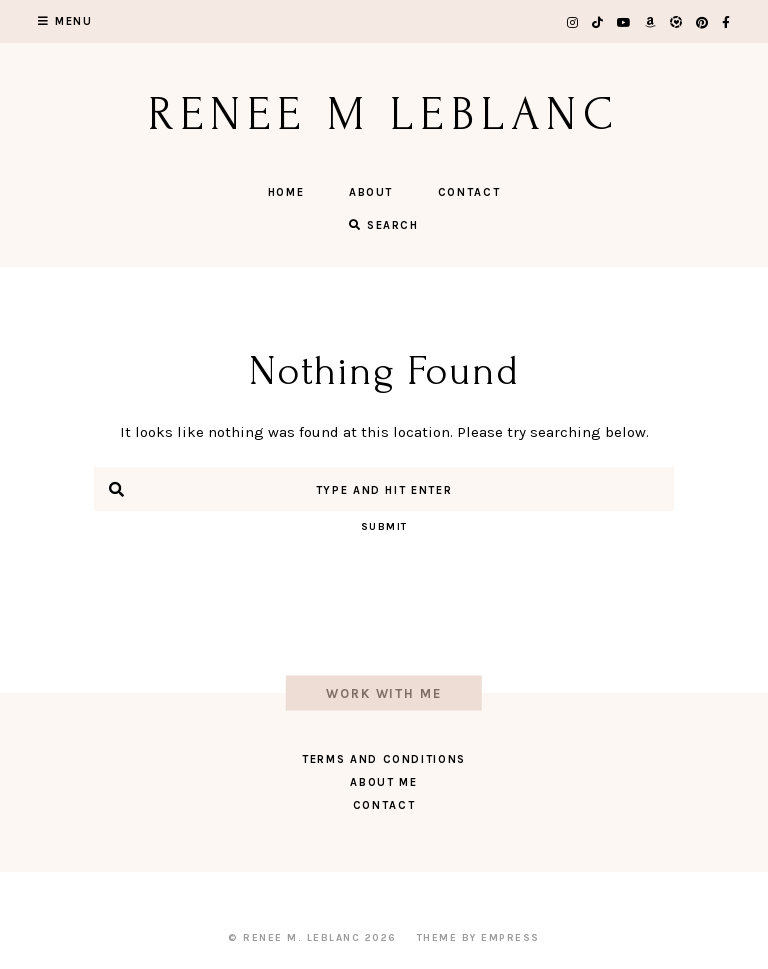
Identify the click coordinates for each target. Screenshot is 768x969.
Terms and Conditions (384, 759)
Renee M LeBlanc (384, 114)
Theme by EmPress (478, 938)
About (371, 192)
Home (286, 192)
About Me (383, 782)
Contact (469, 192)
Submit (384, 527)
